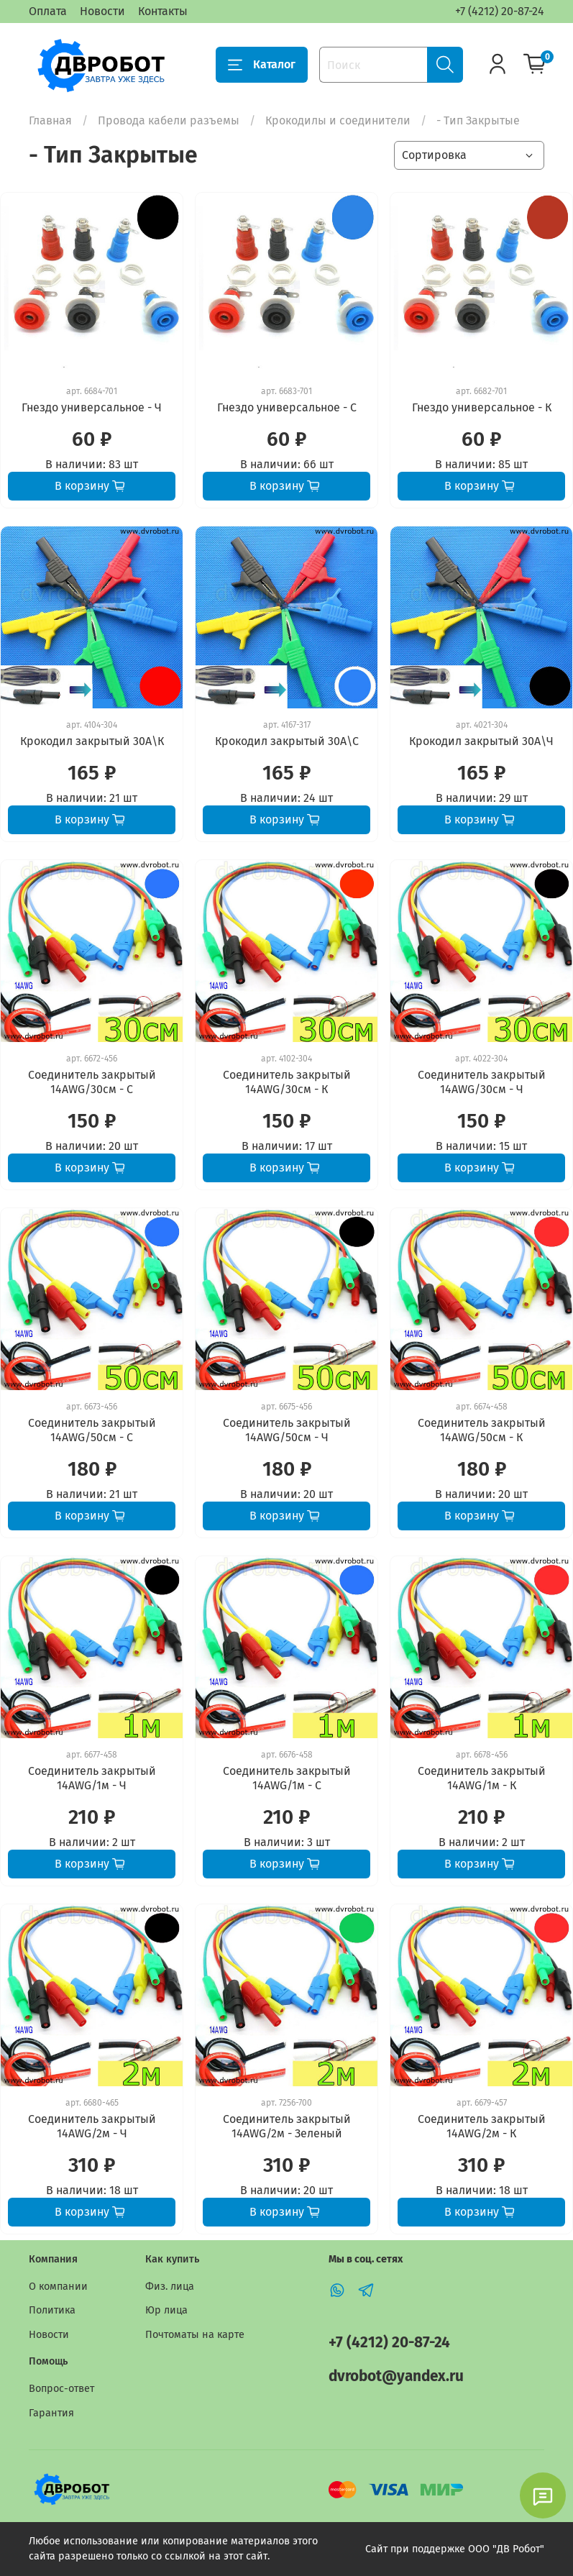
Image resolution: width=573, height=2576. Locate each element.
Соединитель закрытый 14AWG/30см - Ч (482, 1082)
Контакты (163, 11)
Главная (50, 120)
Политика (52, 2310)
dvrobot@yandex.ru (396, 2376)
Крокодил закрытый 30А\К (92, 741)
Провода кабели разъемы (168, 120)
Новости (102, 11)
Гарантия (51, 2413)
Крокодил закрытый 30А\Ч (481, 741)
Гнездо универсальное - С (287, 407)
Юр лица (166, 2310)
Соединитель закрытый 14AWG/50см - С (92, 1430)
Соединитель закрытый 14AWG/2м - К (482, 2126)
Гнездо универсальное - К (481, 407)
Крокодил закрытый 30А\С (287, 741)
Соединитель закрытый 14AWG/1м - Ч (92, 1778)
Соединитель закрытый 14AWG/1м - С (287, 1778)
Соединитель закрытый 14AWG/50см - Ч (287, 1430)
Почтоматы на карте (194, 2335)
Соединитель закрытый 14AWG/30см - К (287, 1082)
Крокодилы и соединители (338, 120)
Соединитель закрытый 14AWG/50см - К (482, 1430)
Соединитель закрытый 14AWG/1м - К (482, 1778)
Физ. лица (169, 2286)
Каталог (261, 65)
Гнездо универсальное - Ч (92, 407)
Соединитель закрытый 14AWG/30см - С (92, 1082)
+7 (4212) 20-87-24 (499, 11)
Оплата (48, 11)
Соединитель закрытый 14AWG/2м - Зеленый (287, 2126)
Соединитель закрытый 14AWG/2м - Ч (92, 2126)
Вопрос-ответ (61, 2389)
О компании (58, 2286)
